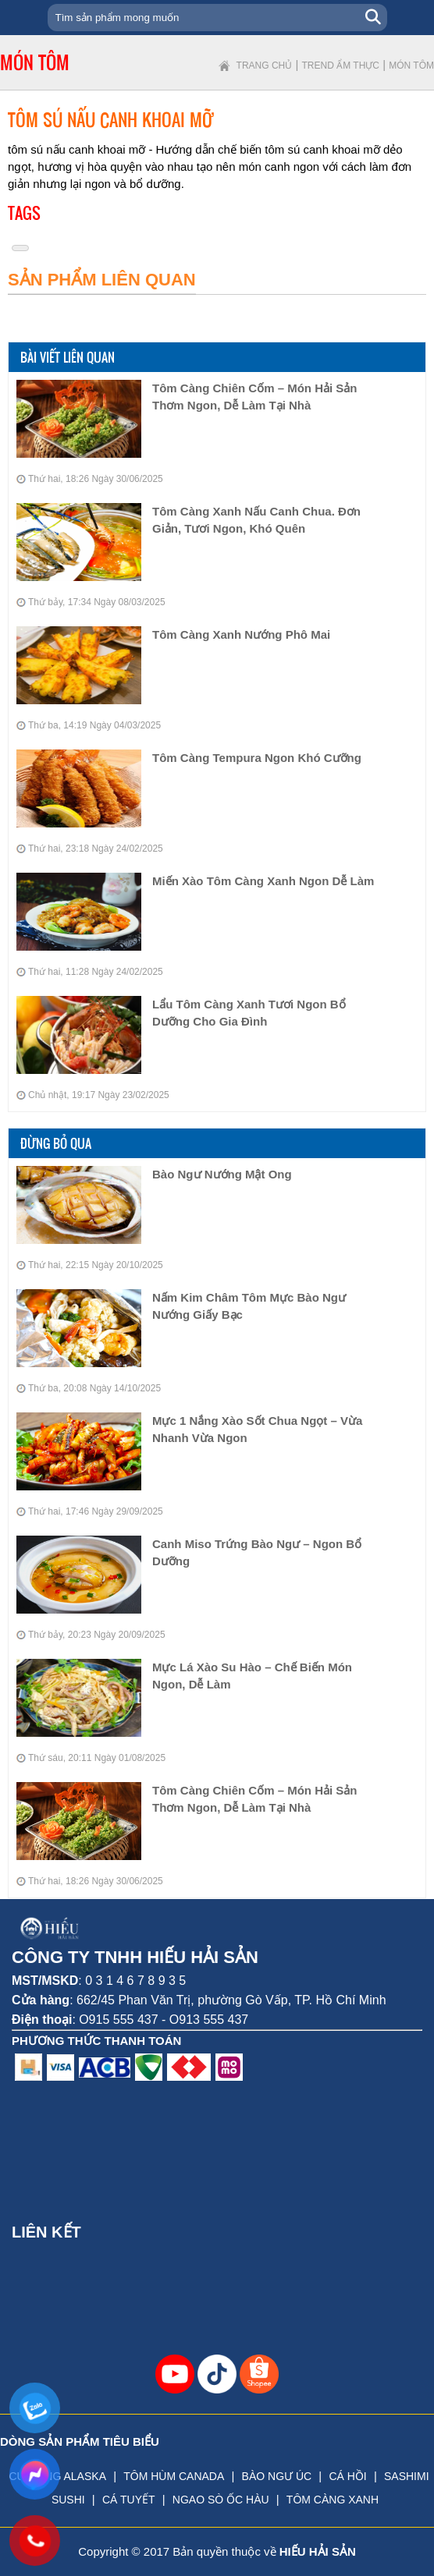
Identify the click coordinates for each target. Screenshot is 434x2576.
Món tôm (411, 65)
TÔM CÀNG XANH (332, 2499)
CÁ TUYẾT (128, 2499)
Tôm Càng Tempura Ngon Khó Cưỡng (256, 757)
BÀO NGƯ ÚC (277, 2476)
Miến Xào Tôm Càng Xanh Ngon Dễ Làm (263, 881)
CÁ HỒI (347, 2476)
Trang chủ (265, 65)
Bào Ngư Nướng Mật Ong (222, 1174)
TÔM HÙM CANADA (173, 2476)
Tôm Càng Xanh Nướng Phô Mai (241, 634)
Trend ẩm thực (340, 65)
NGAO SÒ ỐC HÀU (221, 2499)
